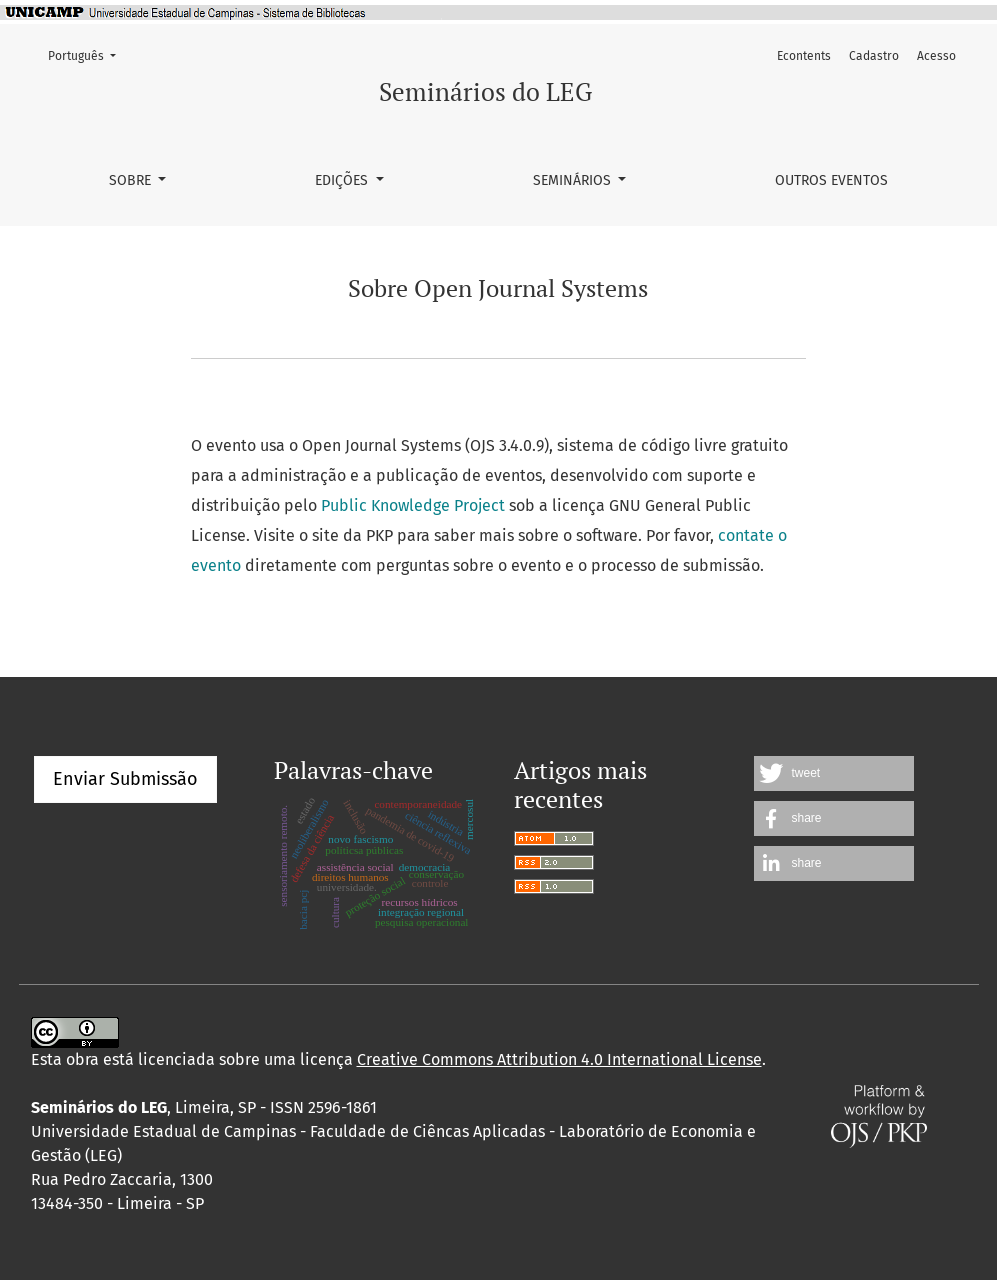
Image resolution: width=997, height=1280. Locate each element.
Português (88, 54)
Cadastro (874, 56)
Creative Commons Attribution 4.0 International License (559, 1059)
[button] (834, 773)
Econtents (804, 56)
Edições (343, 180)
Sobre (132, 180)
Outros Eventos (831, 180)
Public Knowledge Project (413, 505)
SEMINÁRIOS (574, 180)
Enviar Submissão (125, 779)
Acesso (936, 56)
